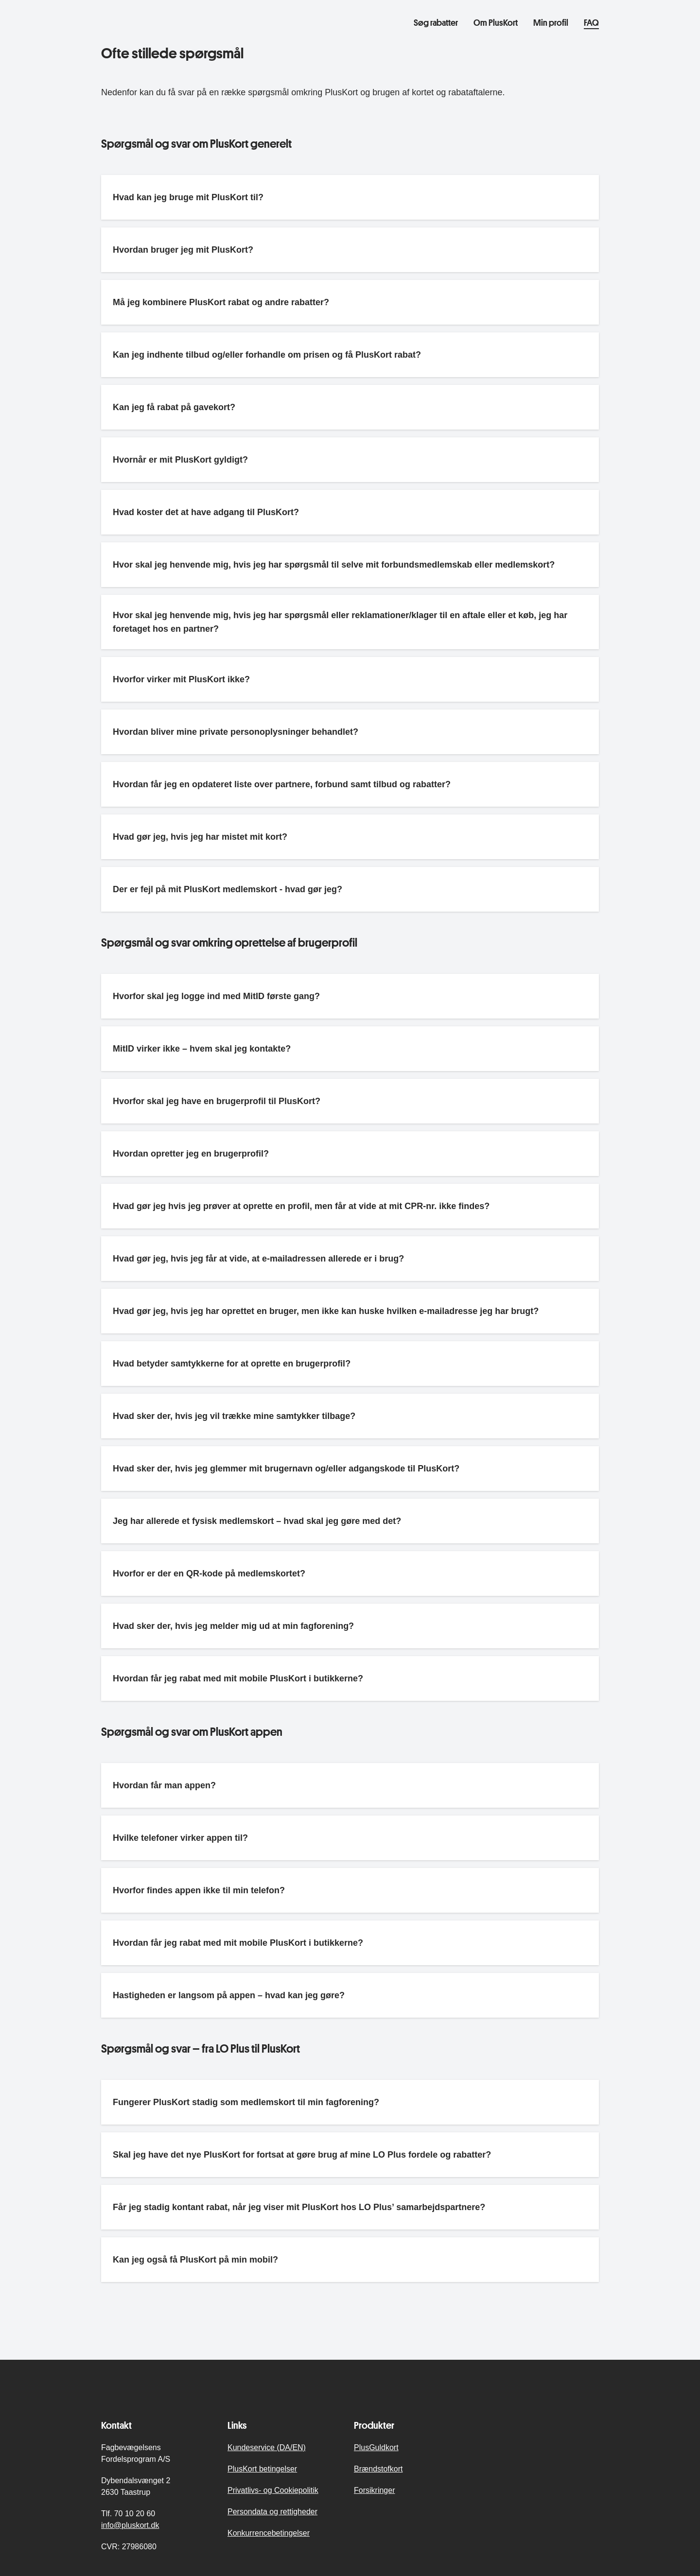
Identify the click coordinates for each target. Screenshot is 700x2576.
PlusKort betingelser (262, 2469)
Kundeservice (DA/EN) (267, 2447)
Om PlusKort (495, 22)
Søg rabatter (436, 22)
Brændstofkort (378, 2469)
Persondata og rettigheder (272, 2511)
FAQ (591, 22)
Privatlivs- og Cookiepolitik (273, 2490)
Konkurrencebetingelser (269, 2533)
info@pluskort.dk (130, 2525)
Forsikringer (374, 2490)
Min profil (550, 22)
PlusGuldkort (376, 2447)
